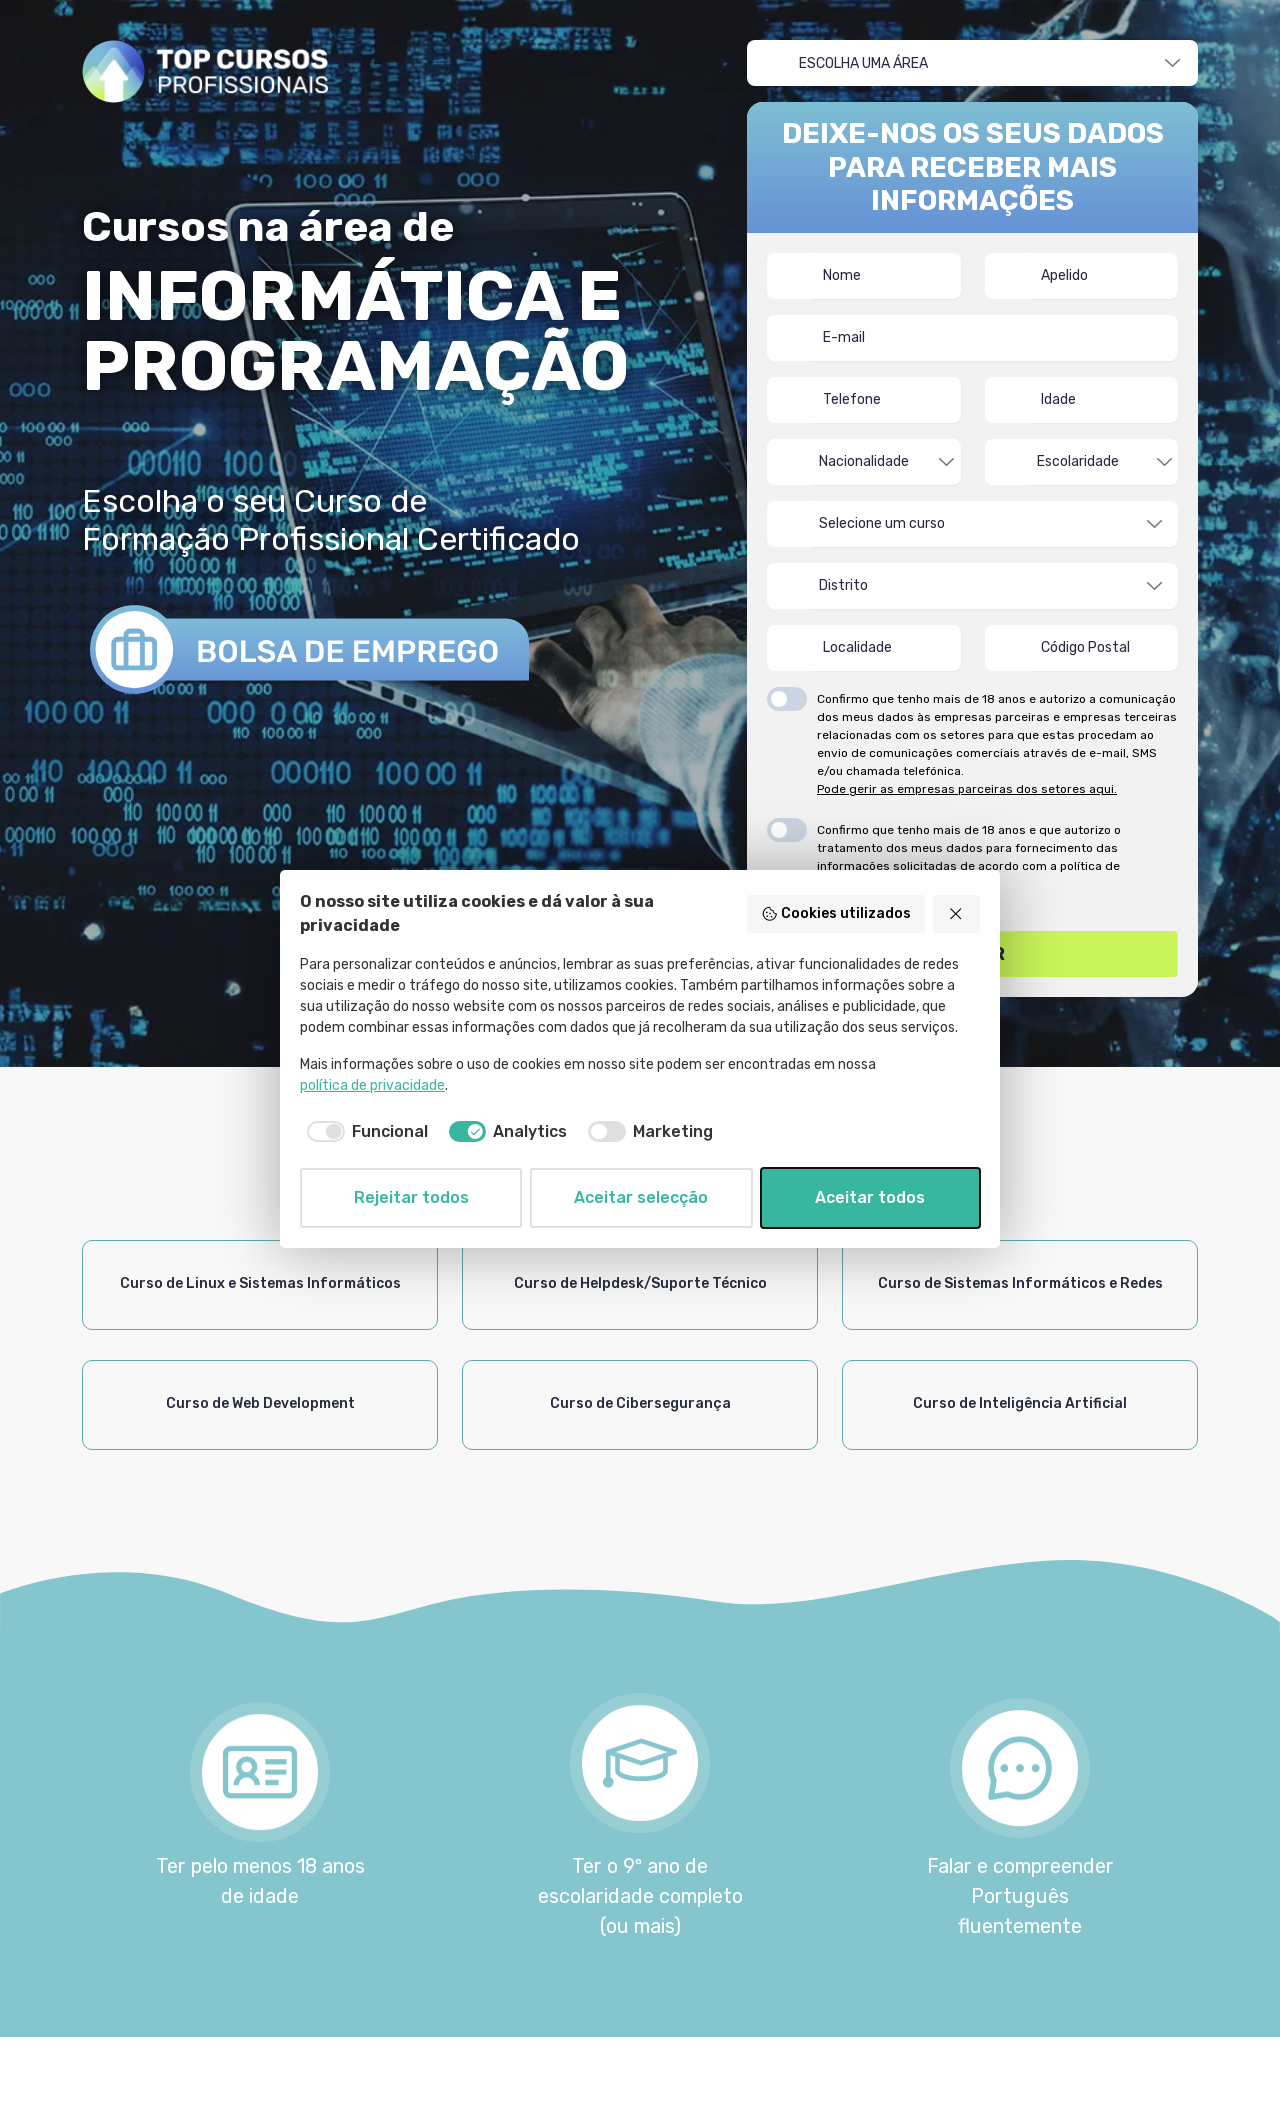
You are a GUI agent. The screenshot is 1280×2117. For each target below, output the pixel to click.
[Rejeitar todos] (957, 914)
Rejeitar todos (411, 1197)
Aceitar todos (870, 1197)
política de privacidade (372, 1085)
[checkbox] (364, 1132)
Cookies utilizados (836, 914)
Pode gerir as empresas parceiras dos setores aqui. (967, 789)
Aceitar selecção (641, 1197)
